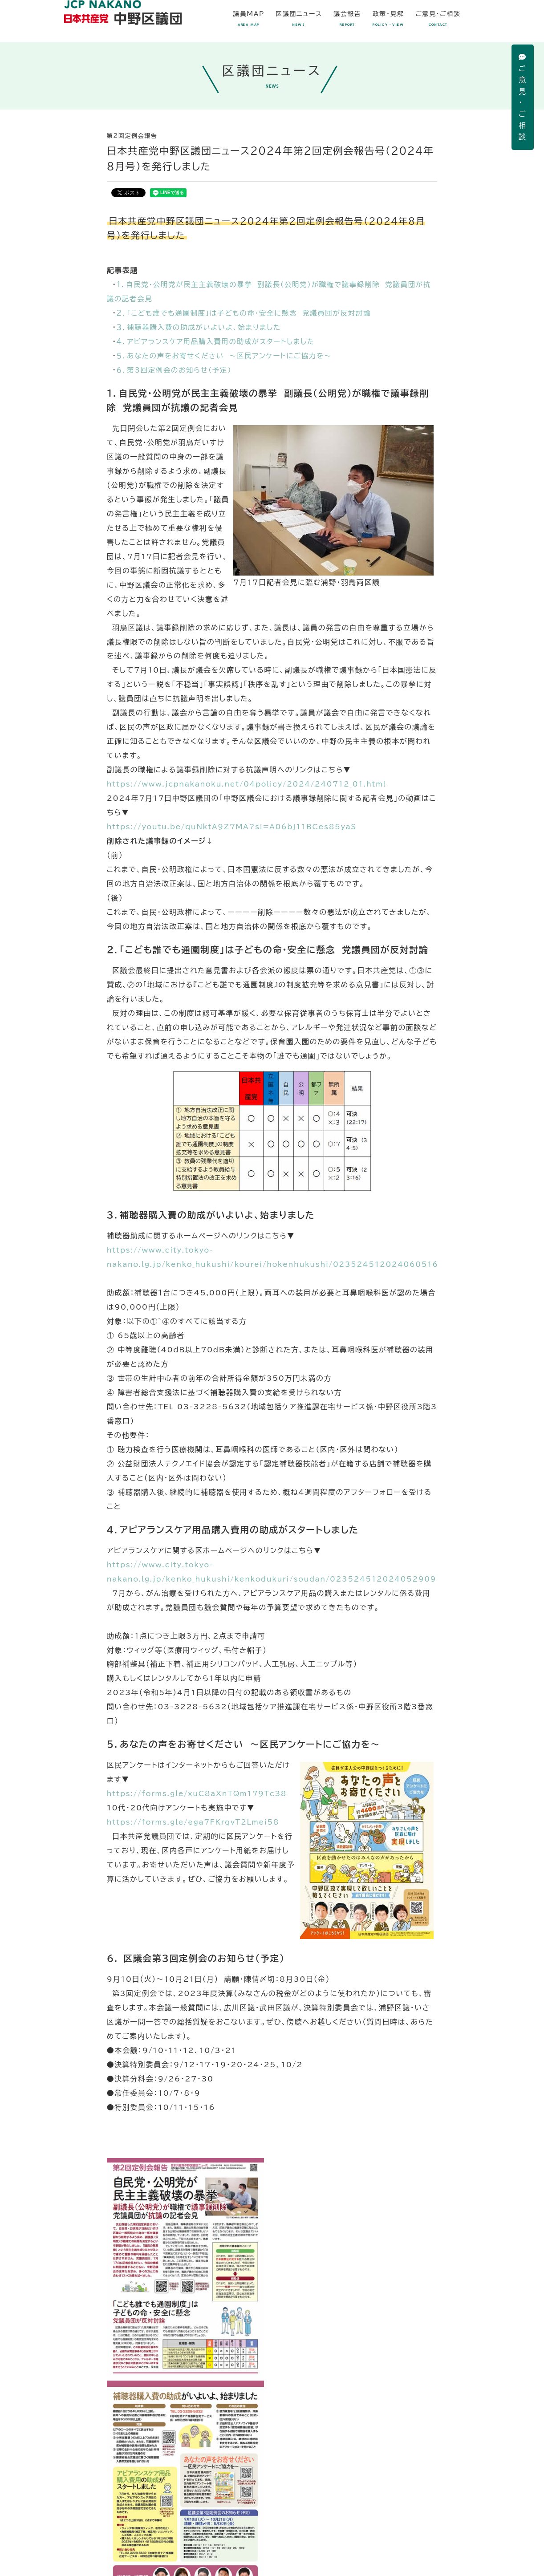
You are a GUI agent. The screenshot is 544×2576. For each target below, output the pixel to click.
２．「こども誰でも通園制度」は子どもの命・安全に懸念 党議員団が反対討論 (247, 313)
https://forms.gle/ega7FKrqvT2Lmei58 (195, 1823)
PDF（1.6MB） (272, 2416)
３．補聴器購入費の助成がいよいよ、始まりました (201, 327)
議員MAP (248, 19)
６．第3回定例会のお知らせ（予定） (176, 370)
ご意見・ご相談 (523, 96)
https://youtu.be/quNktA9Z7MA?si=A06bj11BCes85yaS (235, 827)
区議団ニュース (299, 19)
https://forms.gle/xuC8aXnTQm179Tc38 (199, 1794)
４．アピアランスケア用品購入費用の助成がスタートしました (219, 341)
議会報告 (347, 19)
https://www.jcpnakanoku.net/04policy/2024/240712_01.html (250, 784)
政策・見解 (388, 19)
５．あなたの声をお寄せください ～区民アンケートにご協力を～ (227, 356)
